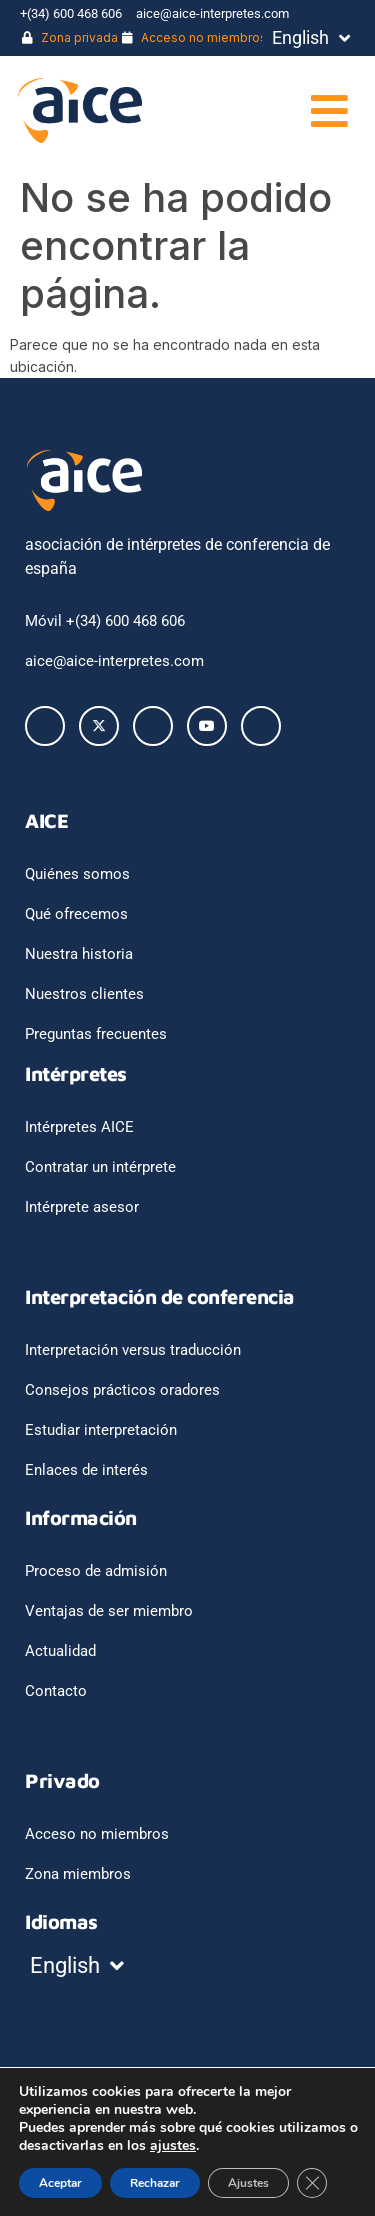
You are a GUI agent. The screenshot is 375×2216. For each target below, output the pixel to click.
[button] (282, 110)
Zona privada (70, 37)
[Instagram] (261, 726)
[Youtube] (207, 726)
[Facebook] (45, 726)
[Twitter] (99, 726)
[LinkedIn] (153, 726)
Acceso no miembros (194, 37)
